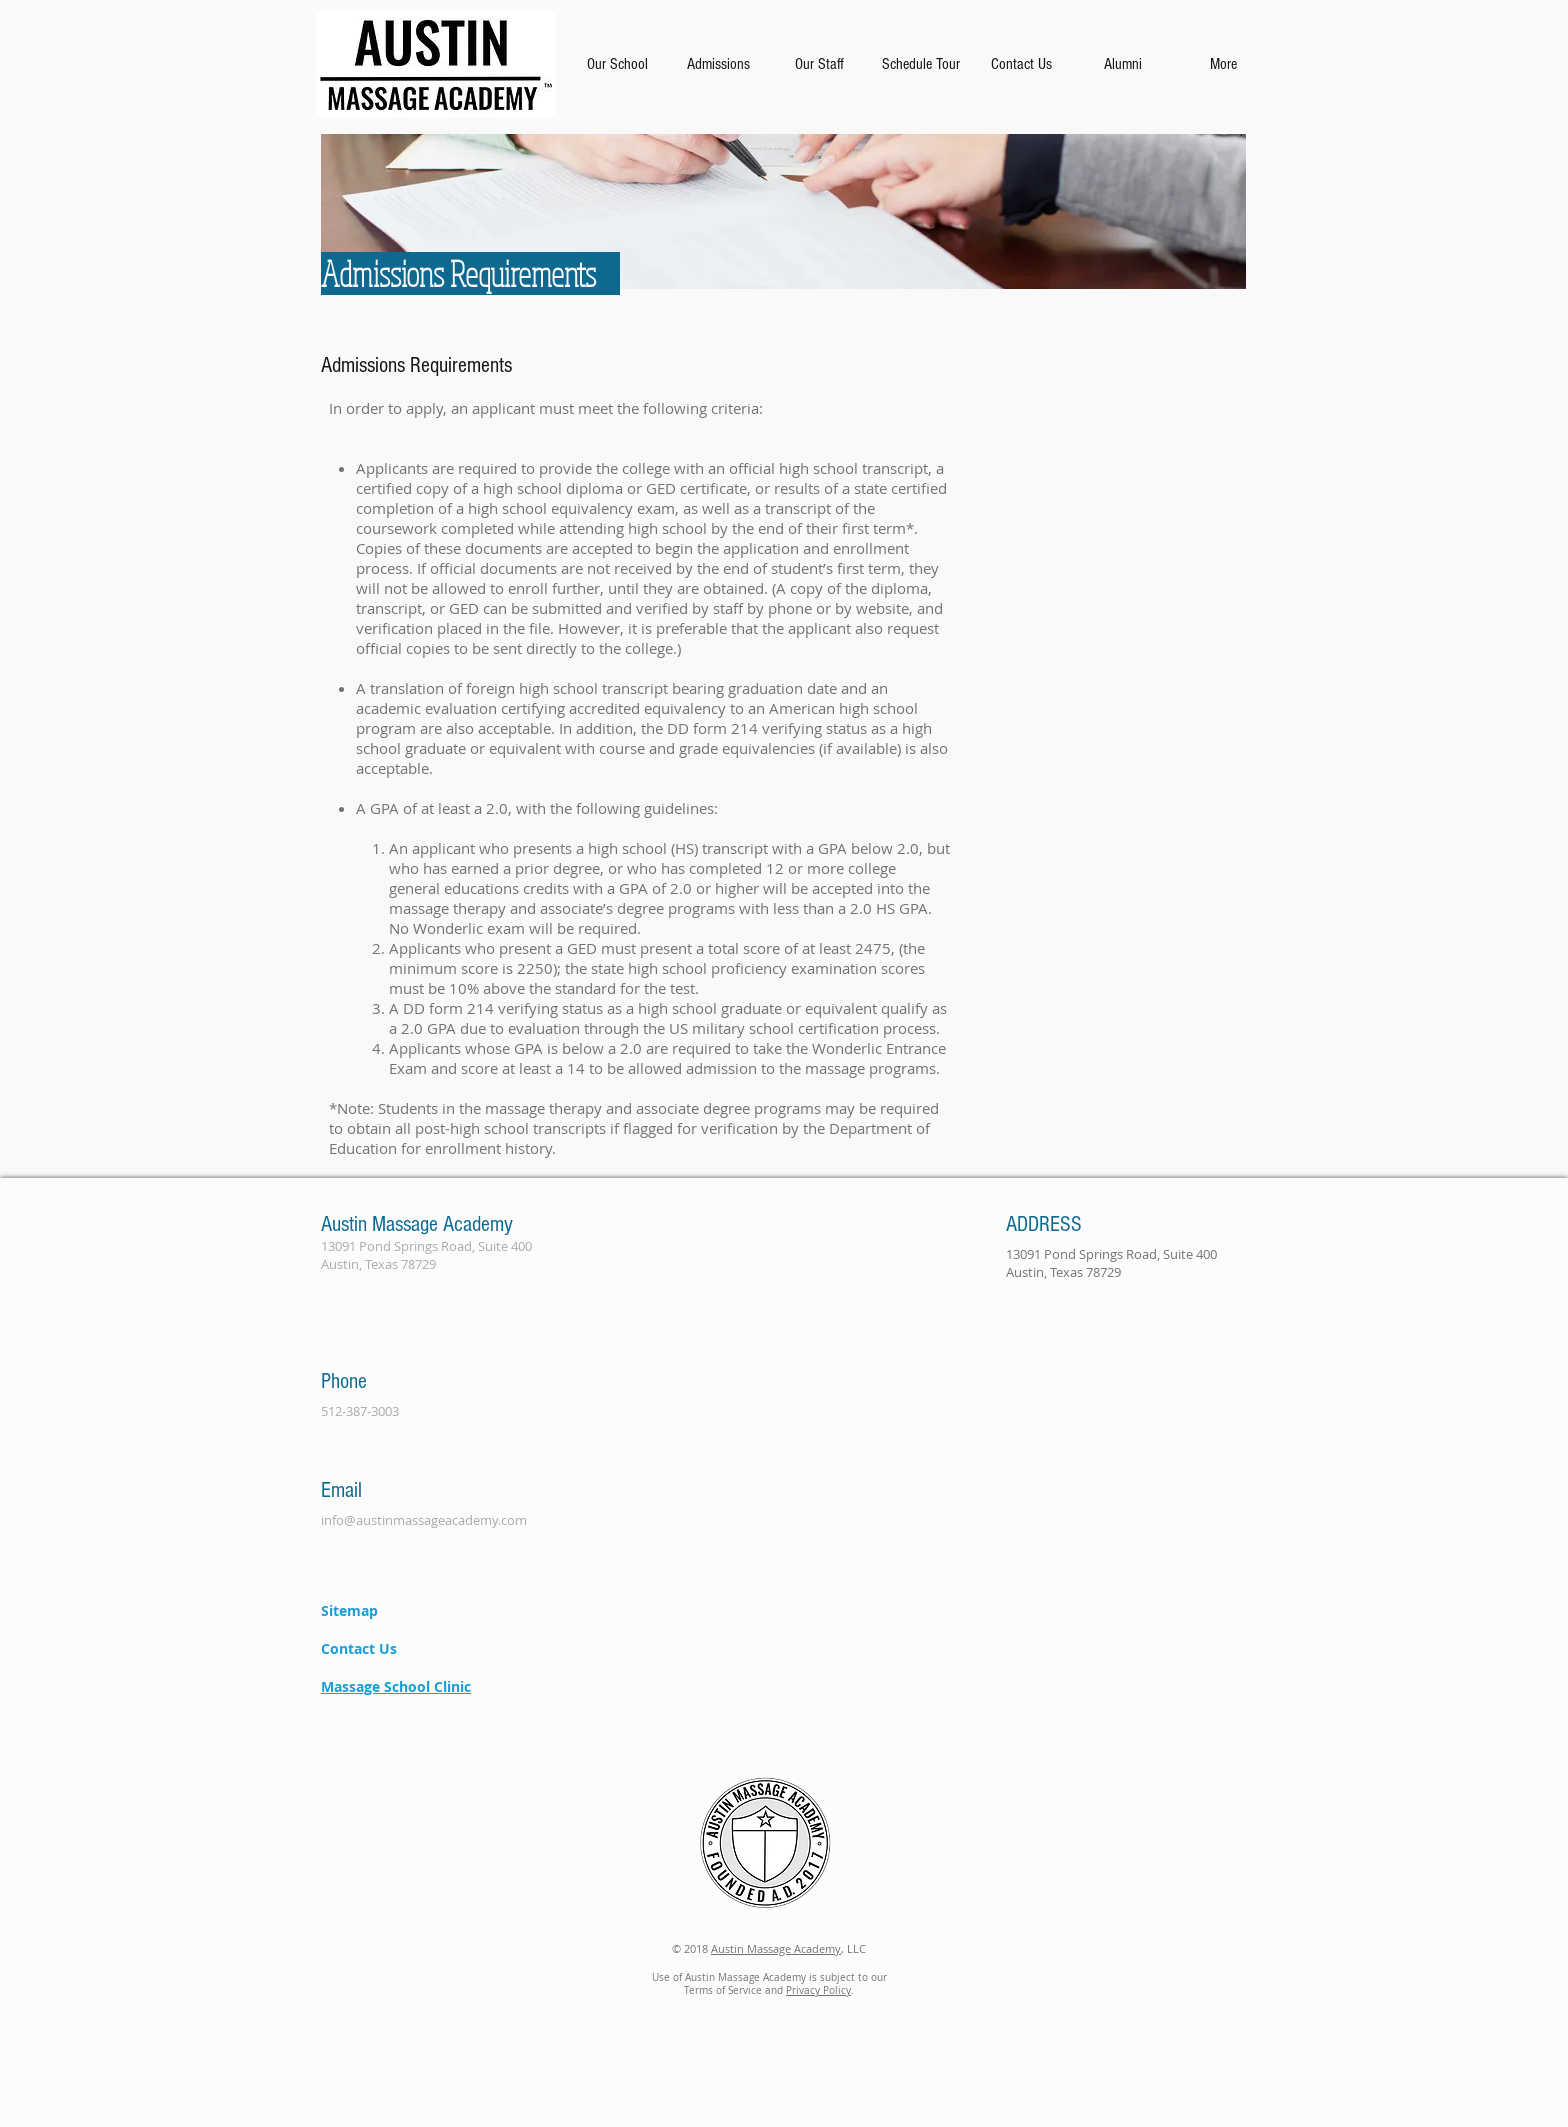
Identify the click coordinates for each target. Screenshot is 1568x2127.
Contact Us (359, 1648)
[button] (617, 64)
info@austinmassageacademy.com (424, 1520)
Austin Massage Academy (776, 1948)
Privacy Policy (818, 1990)
